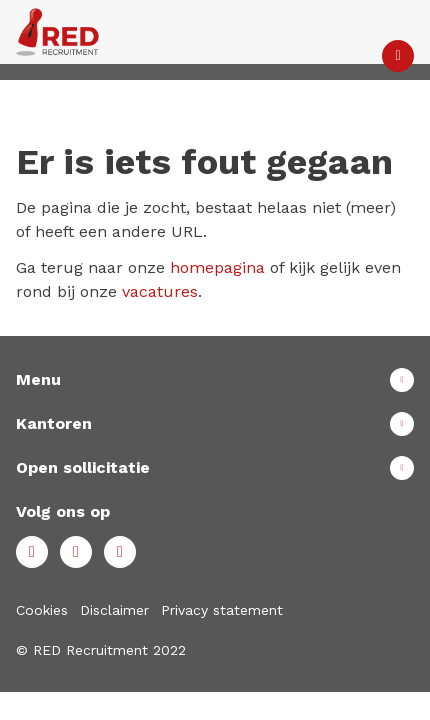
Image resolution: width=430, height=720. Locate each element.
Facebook (32, 552)
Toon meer (215, 380)
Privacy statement (222, 610)
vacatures (160, 291)
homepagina (217, 267)
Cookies (42, 610)
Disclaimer (114, 610)
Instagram (120, 552)
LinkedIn (76, 552)
